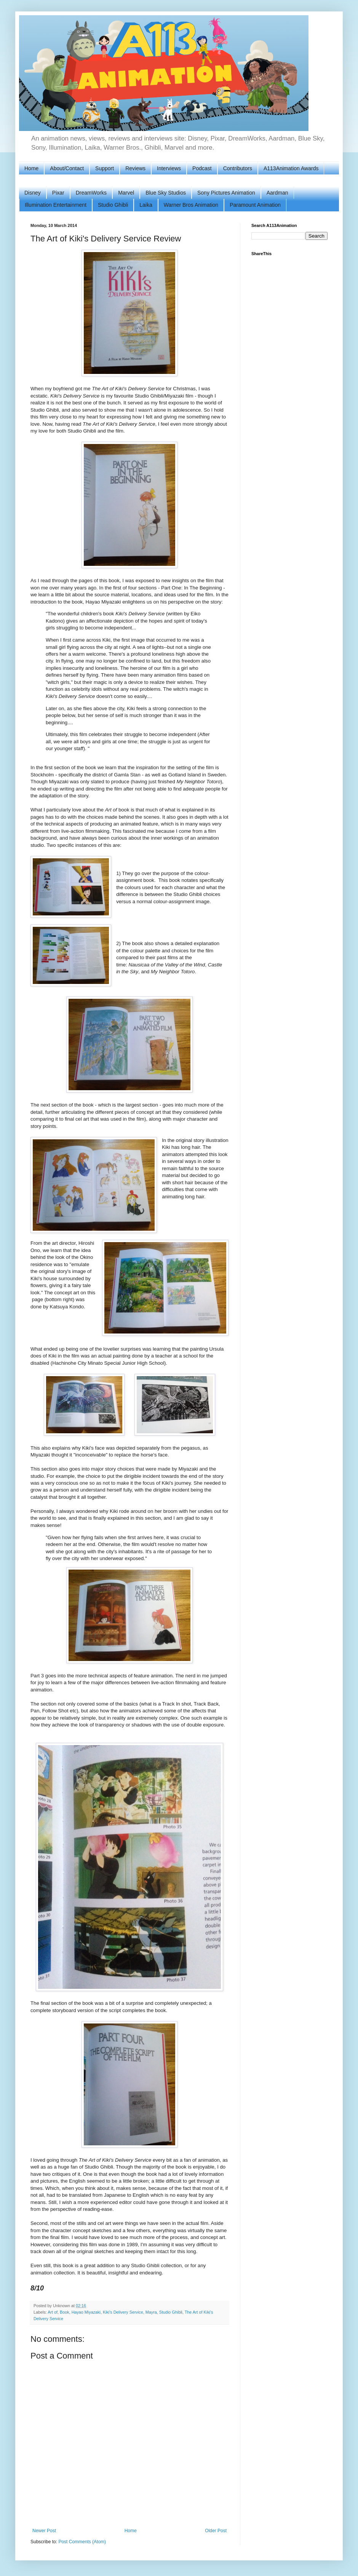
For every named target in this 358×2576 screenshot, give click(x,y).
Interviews (169, 168)
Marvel (126, 193)
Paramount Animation (255, 205)
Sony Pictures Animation (226, 193)
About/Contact (67, 168)
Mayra (151, 2312)
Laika (145, 205)
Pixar (58, 193)
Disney (32, 193)
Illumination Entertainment (55, 205)
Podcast (202, 168)
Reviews (135, 168)
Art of (53, 2312)
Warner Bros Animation (191, 205)
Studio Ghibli (113, 205)
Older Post (216, 2530)
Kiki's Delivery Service (123, 2312)
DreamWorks (91, 193)
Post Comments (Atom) (82, 2541)
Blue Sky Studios (165, 193)
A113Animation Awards (291, 168)
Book (64, 2312)
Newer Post (44, 2530)
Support (104, 168)
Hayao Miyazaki (86, 2312)
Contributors (237, 168)
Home (31, 168)
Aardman (277, 193)
